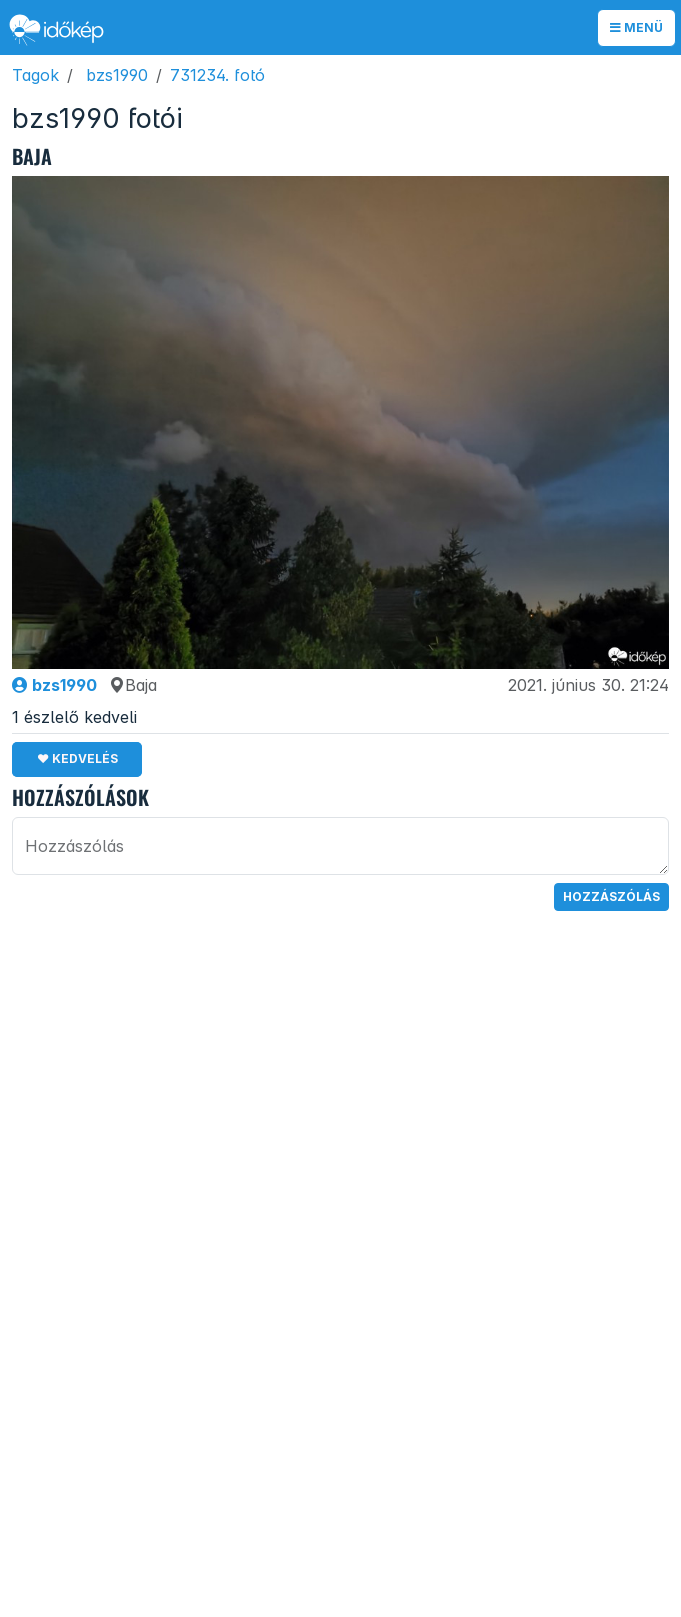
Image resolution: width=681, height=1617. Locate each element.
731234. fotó (217, 75)
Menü (636, 27)
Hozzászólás (611, 896)
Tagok (35, 75)
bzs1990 (117, 75)
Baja (133, 685)
